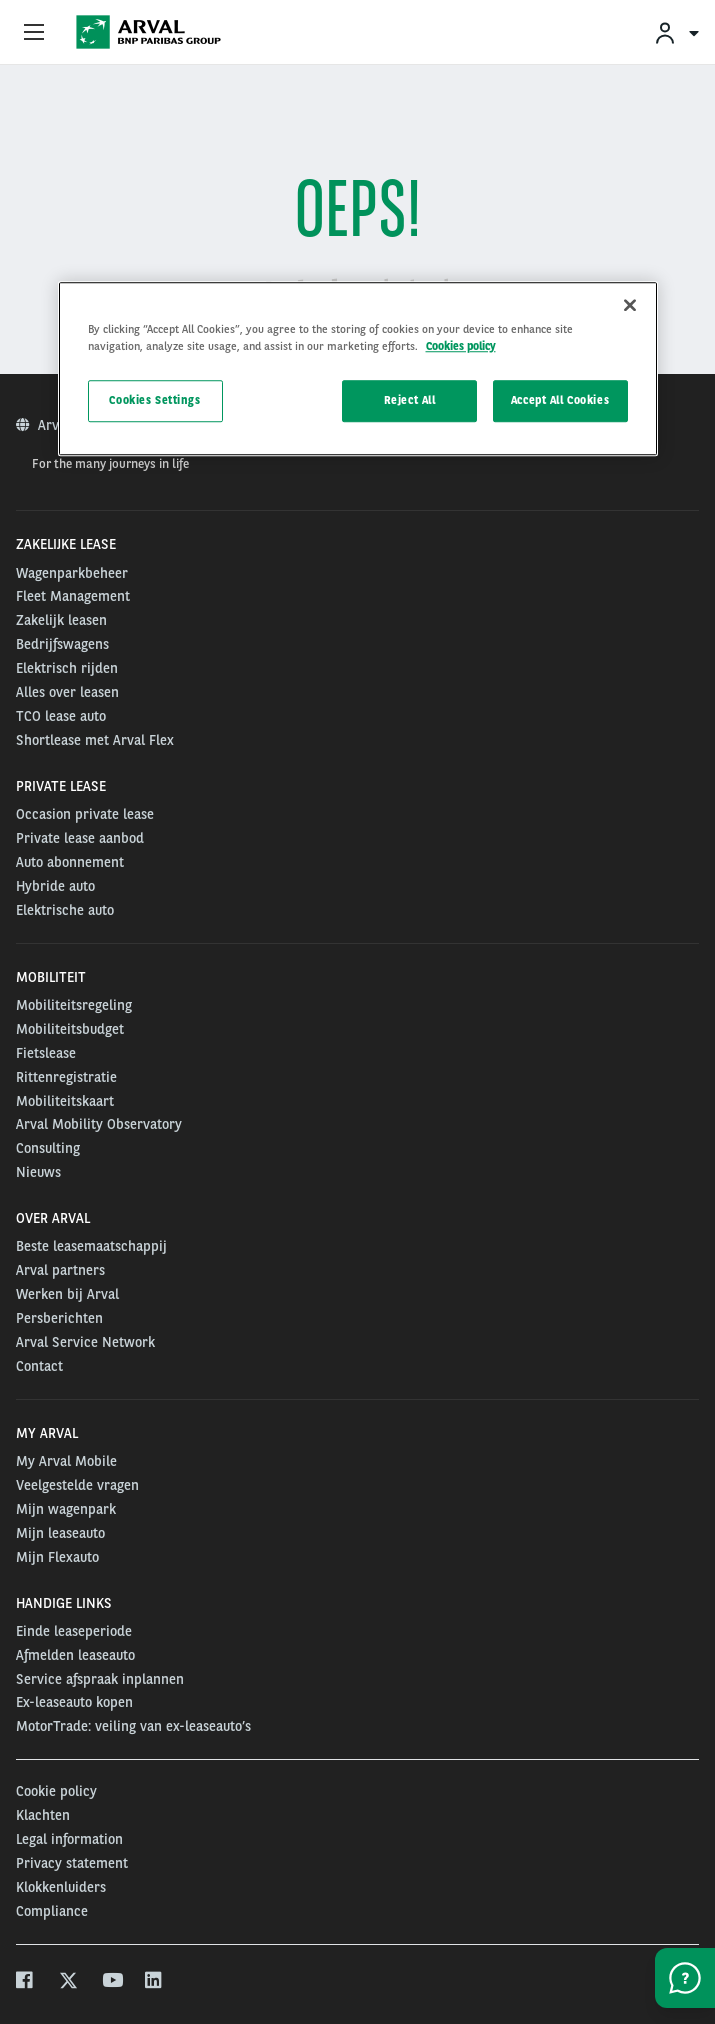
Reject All (410, 400)
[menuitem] (676, 32)
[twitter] (68, 1982)
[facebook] (25, 1982)
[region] (358, 368)
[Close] (630, 305)
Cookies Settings (154, 400)
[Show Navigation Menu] (34, 33)
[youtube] (111, 1982)
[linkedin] (154, 1982)
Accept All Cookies (560, 400)
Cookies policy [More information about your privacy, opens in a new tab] (461, 346)
